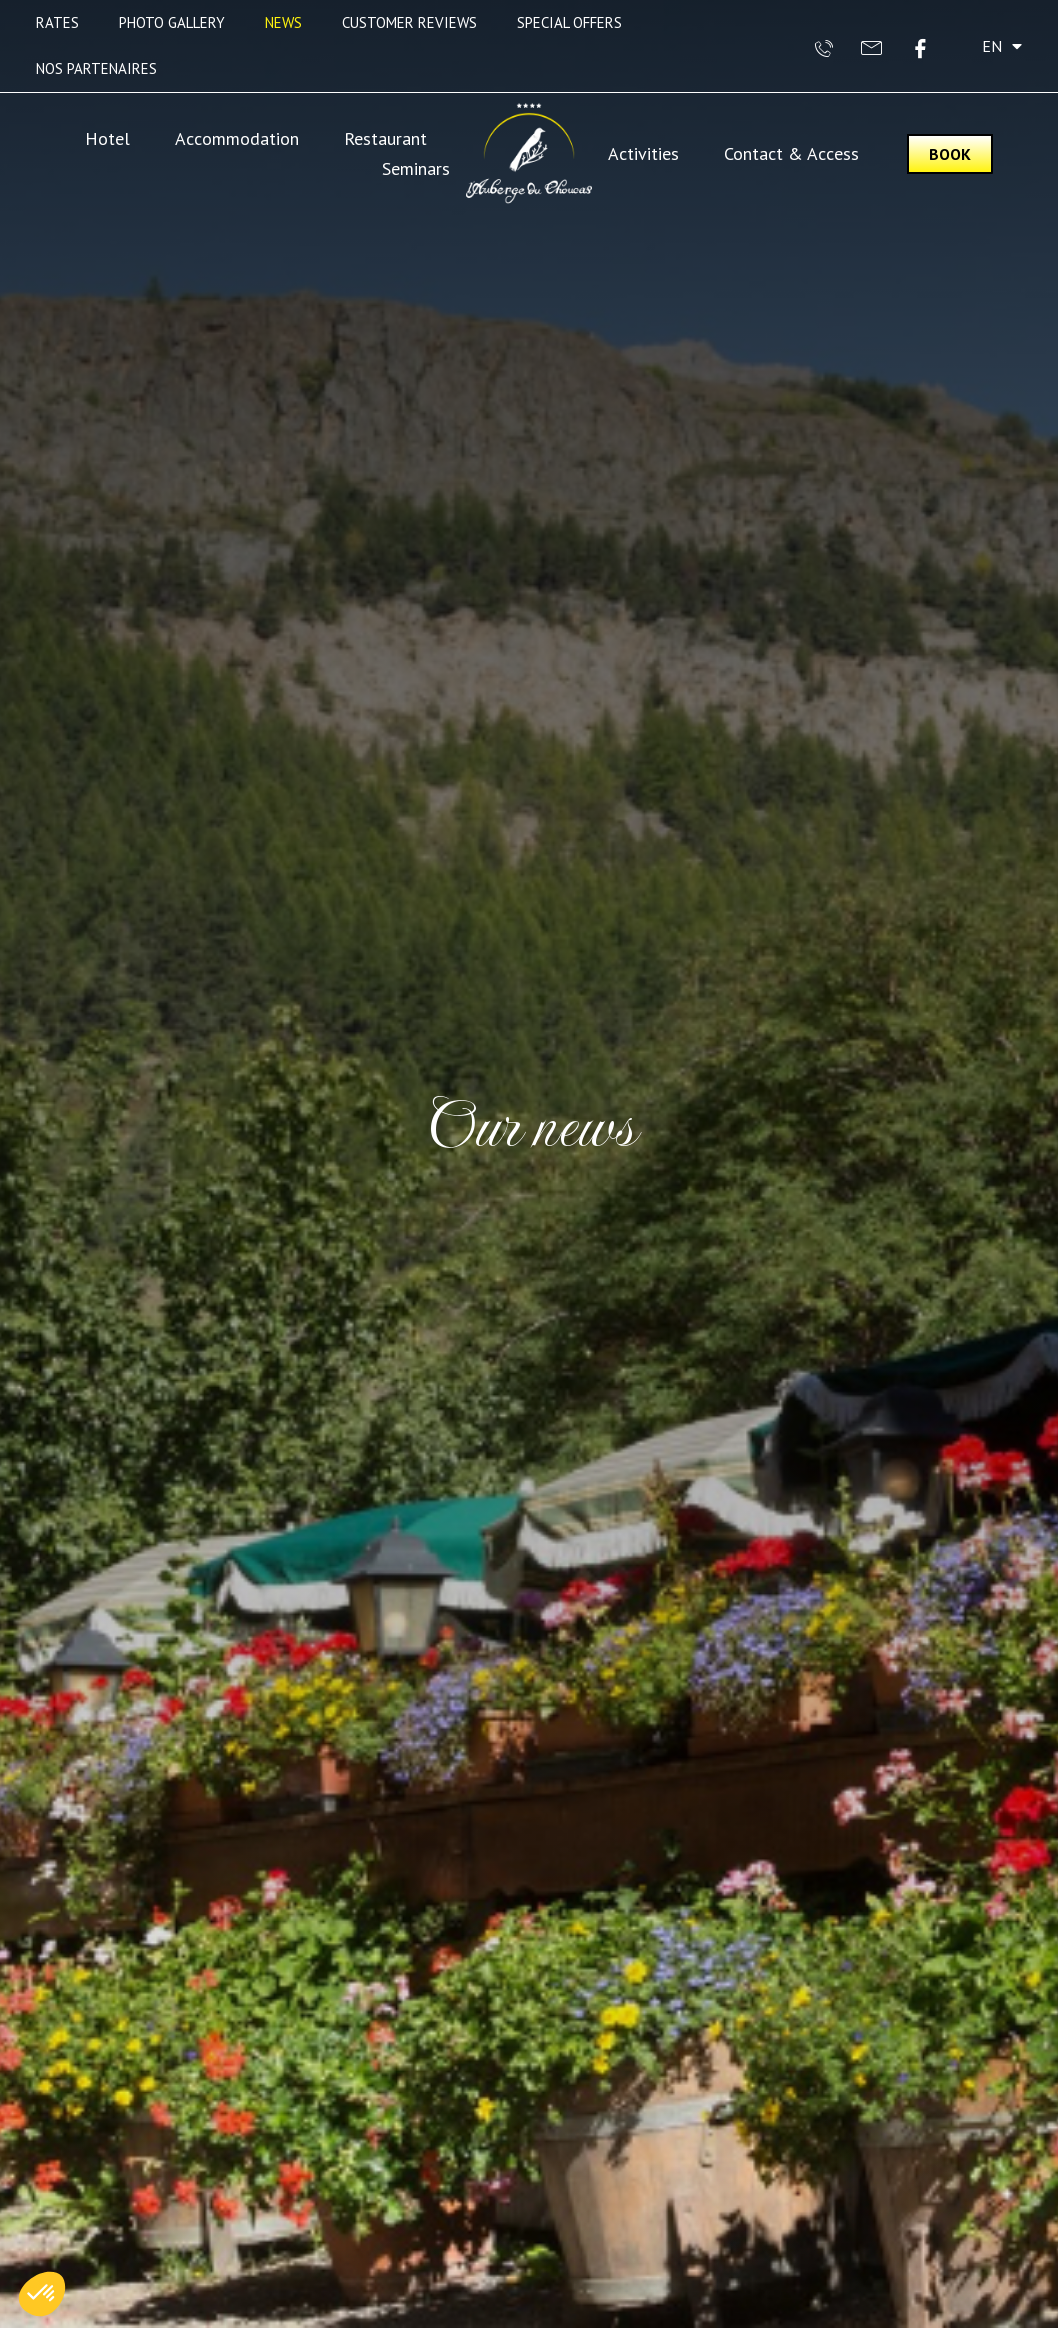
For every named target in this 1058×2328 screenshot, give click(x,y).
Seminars (416, 168)
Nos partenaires (96, 68)
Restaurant (385, 138)
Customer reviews (409, 22)
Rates (57, 22)
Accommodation (237, 138)
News (283, 22)
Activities (643, 153)
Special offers (569, 22)
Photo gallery (172, 22)
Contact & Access (791, 153)
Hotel (107, 138)
